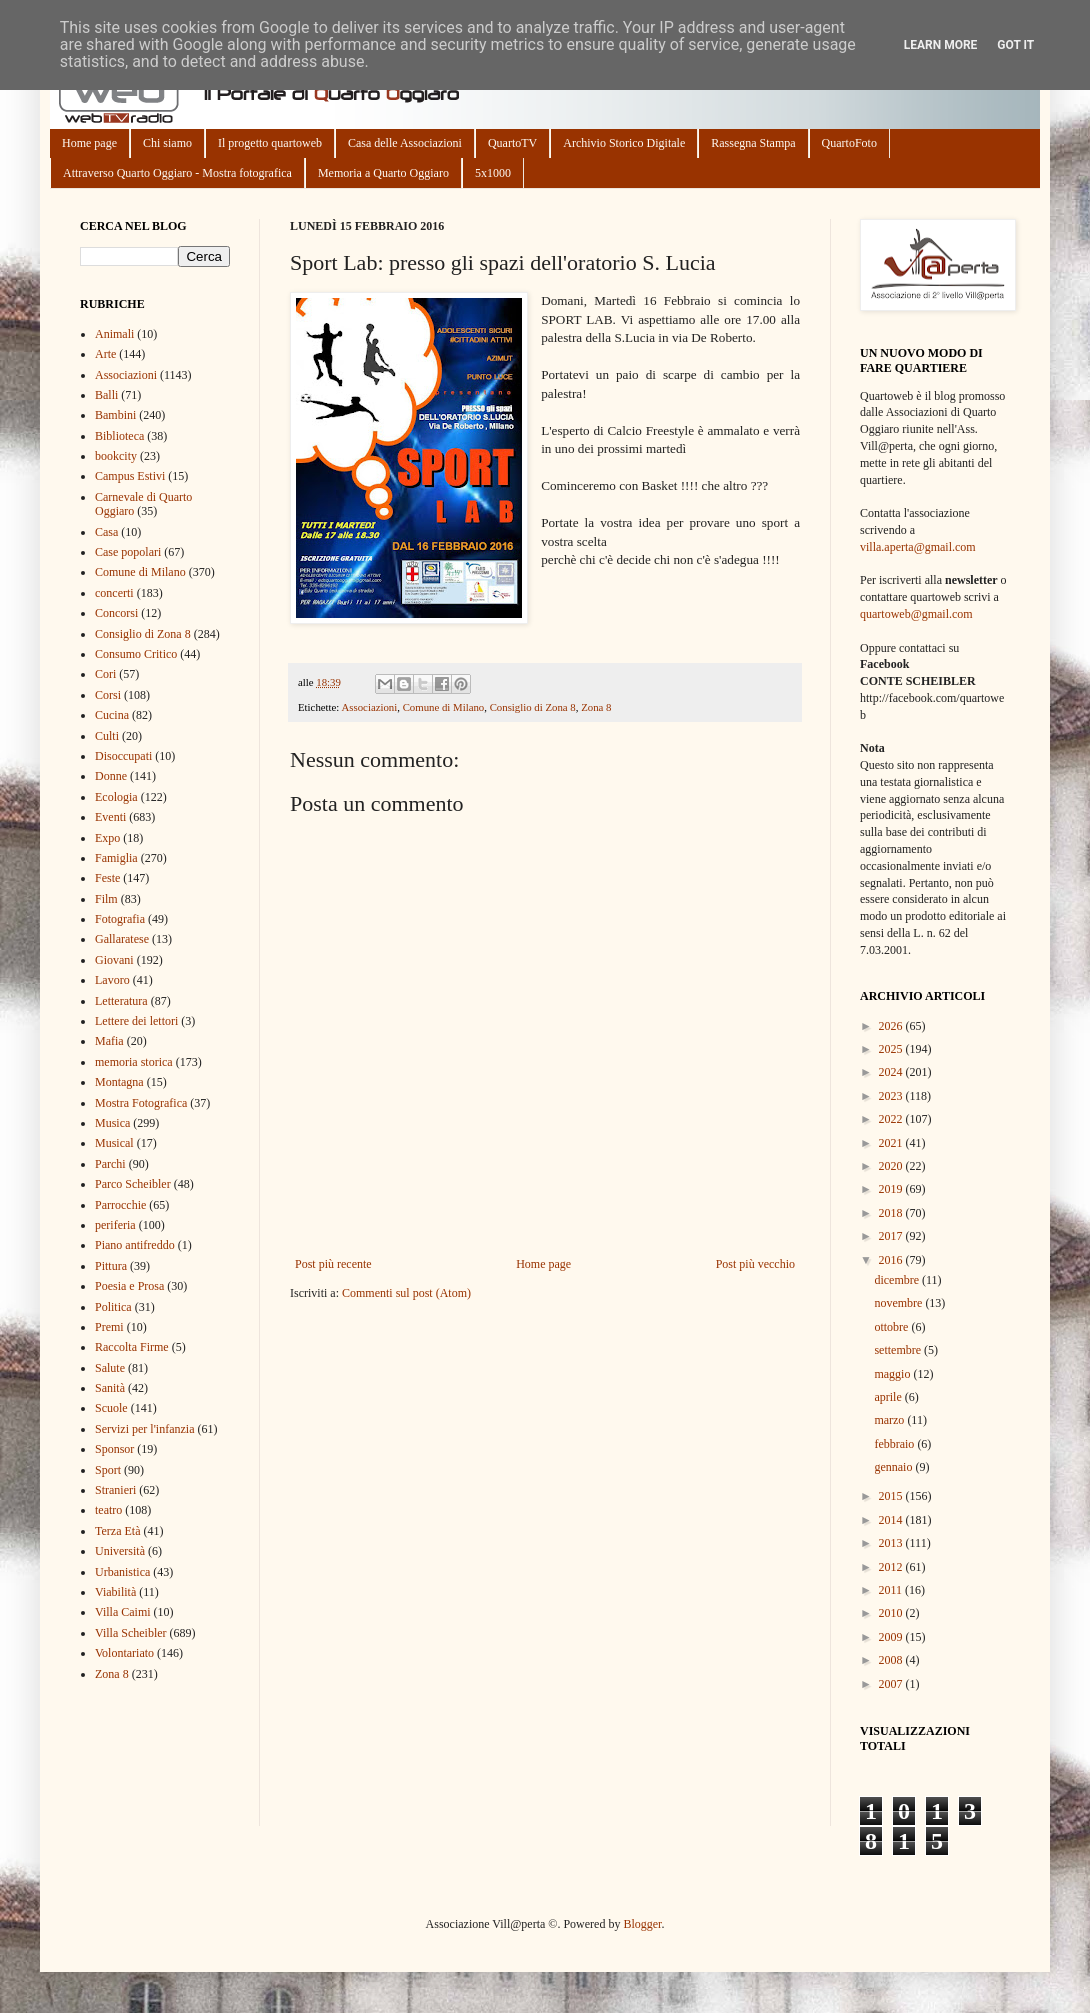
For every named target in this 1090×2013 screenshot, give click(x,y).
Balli (106, 395)
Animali (114, 334)
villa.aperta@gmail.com (918, 547)
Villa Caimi (123, 1612)
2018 (892, 1213)
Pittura (111, 1266)
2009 (892, 1637)
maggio (893, 1374)
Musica (112, 1123)
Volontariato (124, 1653)
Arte (105, 354)
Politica (113, 1307)
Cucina (112, 715)
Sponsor (114, 1449)
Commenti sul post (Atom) (406, 1293)
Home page (89, 143)
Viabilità (115, 1592)
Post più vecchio (755, 1264)
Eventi (110, 817)
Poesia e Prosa (129, 1286)
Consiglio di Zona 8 (533, 707)
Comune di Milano (444, 707)
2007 (892, 1684)
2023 (892, 1096)
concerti (114, 593)
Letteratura (121, 1001)
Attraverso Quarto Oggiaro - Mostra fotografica (177, 173)
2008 (892, 1660)
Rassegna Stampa (753, 143)
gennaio (894, 1467)
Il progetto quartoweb (270, 143)
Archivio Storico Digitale (624, 143)
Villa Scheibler (131, 1633)
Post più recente (333, 1264)
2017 (892, 1236)
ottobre (892, 1327)
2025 (892, 1049)
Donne (111, 776)
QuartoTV (512, 143)
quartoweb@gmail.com (916, 614)
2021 (892, 1143)
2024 (892, 1072)
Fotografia (120, 919)
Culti (107, 736)
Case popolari (128, 552)
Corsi (108, 695)
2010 (892, 1613)
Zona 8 (596, 707)
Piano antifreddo (135, 1245)
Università (120, 1551)
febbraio (895, 1444)
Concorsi (116, 613)
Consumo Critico (136, 654)
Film (106, 899)
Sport (108, 1470)
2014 (892, 1520)
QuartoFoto (849, 143)
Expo (107, 838)
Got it (1015, 45)
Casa (106, 532)
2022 (892, 1119)
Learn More (941, 45)
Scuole (111, 1408)
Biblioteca (119, 436)
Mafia (109, 1041)
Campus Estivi (130, 476)
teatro (108, 1510)
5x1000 (493, 173)
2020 (892, 1166)
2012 (892, 1567)
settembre (899, 1350)
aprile (889, 1397)
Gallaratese (122, 939)
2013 (892, 1543)
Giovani (114, 960)
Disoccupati (123, 756)
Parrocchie (120, 1205)
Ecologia (116, 797)
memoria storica (134, 1062)
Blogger (642, 1924)
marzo (890, 1420)
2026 (892, 1026)
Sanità (110, 1388)
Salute (110, 1368)
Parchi (110, 1164)
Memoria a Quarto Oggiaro (383, 173)
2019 (892, 1189)
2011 (892, 1590)
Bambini (115, 415)
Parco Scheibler (133, 1184)
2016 (892, 1260)
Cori (105, 674)
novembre (899, 1303)
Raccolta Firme (132, 1347)
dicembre (898, 1280)
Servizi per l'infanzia (144, 1429)
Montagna (119, 1082)
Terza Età (117, 1531)
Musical (114, 1143)
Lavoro (112, 980)
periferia (115, 1225)
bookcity (116, 456)
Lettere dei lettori (136, 1021)
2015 (892, 1496)
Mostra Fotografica (141, 1103)
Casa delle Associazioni (405, 143)
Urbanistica (122, 1572)
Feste (107, 878)
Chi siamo (167, 143)
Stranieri (115, 1490)
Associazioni (369, 707)
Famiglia (116, 858)
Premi (109, 1327)
